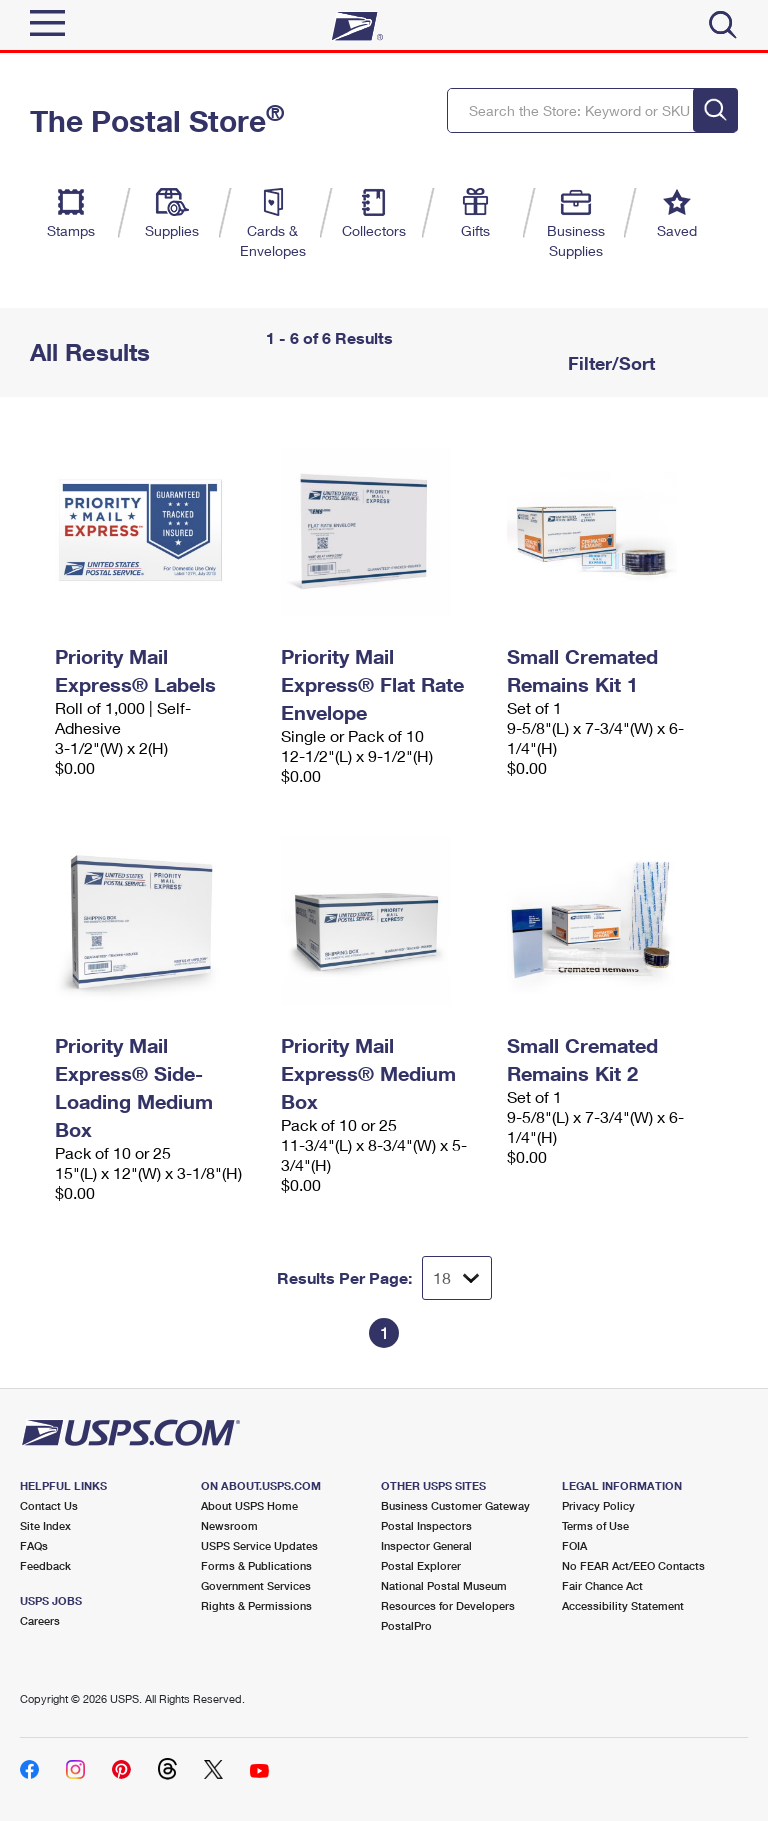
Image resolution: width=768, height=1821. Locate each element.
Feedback (45, 1565)
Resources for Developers (448, 1605)
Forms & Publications (256, 1565)
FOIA (574, 1545)
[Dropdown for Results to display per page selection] (457, 1278)
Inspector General (426, 1545)
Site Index (45, 1525)
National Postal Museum (444, 1585)
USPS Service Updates (259, 1545)
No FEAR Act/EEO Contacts (633, 1565)
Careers (40, 1620)
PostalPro (406, 1625)
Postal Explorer (421, 1565)
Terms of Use (595, 1525)
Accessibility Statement (623, 1605)
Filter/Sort (609, 363)
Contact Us (49, 1505)
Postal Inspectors (426, 1525)
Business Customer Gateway (455, 1505)
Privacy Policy (598, 1505)
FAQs (34, 1545)
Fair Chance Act (602, 1585)
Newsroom (229, 1525)
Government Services (256, 1585)
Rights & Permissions (256, 1605)
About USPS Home (249, 1505)
